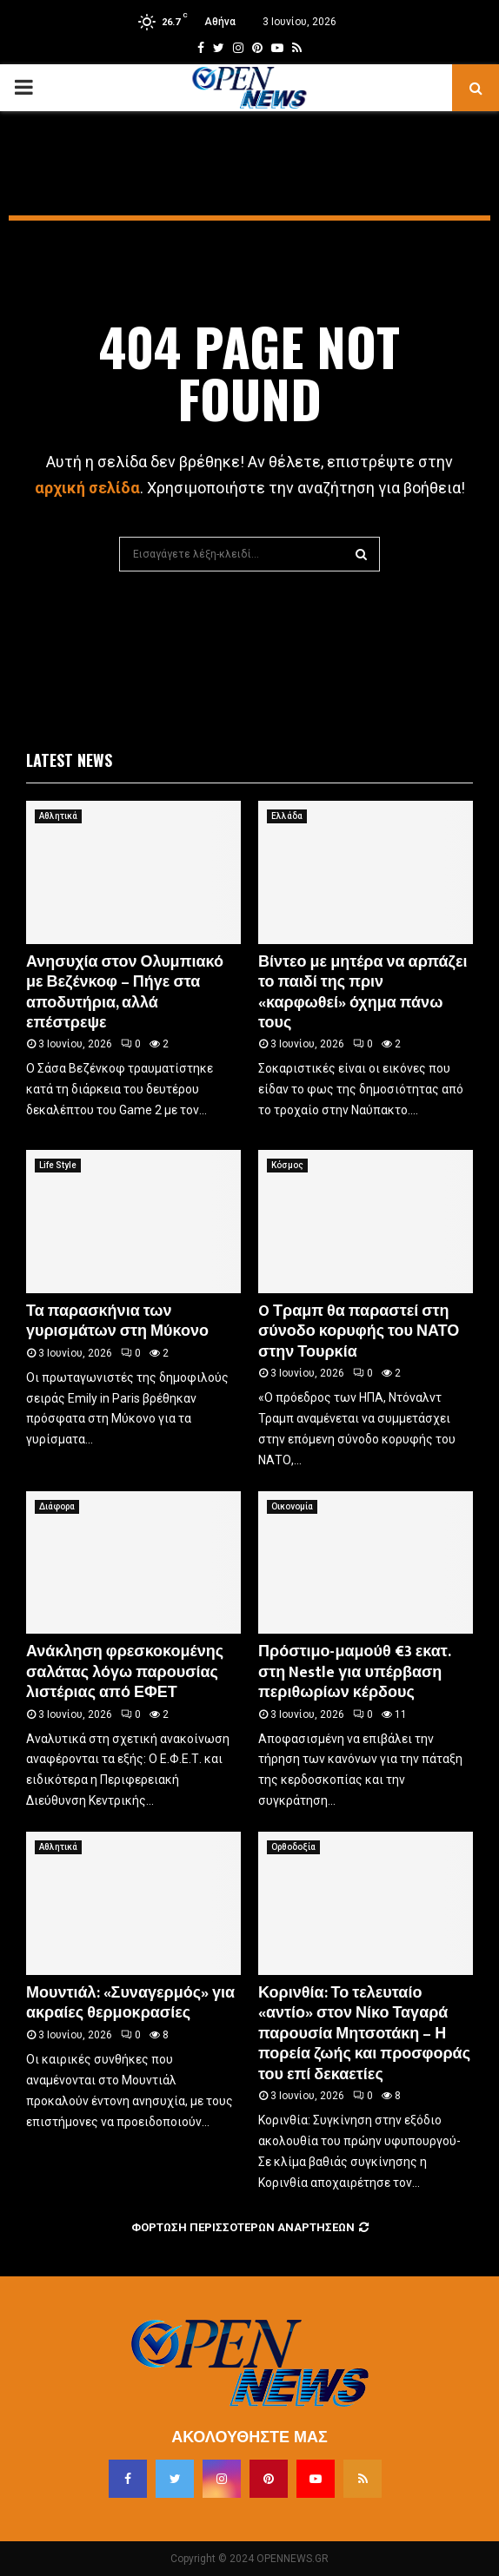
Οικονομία (292, 1506)
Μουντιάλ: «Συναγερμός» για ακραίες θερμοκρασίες (130, 2003)
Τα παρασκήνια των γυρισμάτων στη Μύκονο (117, 1321)
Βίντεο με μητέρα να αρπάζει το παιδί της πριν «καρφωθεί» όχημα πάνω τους (362, 992)
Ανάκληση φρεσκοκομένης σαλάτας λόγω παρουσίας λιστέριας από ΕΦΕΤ (124, 1672)
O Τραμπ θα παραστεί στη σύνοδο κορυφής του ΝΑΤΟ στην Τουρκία (358, 1331)
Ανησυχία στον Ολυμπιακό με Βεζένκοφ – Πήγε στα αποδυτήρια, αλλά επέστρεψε (124, 992)
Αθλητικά (58, 816)
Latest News (69, 760)
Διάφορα (57, 1506)
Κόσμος (287, 1165)
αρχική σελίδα (87, 488)
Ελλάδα (287, 816)
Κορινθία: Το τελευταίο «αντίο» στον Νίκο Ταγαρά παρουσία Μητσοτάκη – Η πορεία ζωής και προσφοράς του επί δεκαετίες (364, 2034)
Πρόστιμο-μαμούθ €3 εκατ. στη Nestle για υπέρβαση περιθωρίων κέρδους (354, 1672)
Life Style (58, 1165)
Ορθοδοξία (293, 1847)
